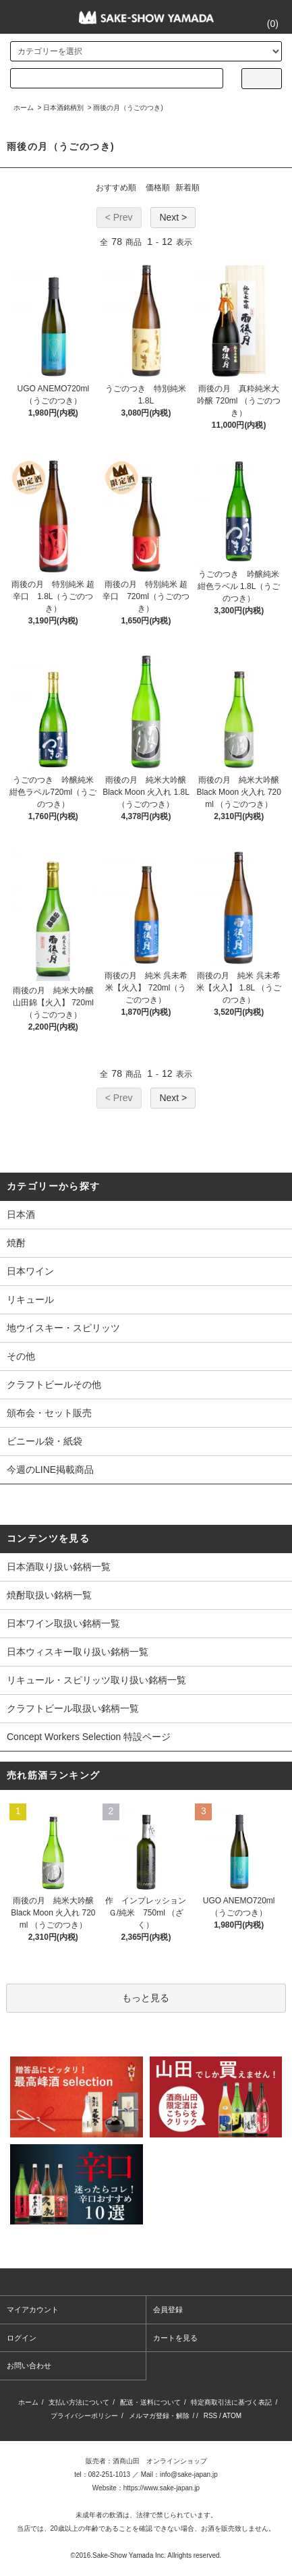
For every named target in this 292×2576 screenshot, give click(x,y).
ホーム (23, 107)
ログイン (21, 2338)
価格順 (158, 187)
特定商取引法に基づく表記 (231, 2402)
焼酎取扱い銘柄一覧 (49, 1595)
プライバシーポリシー (84, 2415)
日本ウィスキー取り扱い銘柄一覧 (77, 1651)
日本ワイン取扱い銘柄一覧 (63, 1623)
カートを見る (175, 2338)
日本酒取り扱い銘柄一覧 (59, 1566)
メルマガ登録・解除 (159, 2415)
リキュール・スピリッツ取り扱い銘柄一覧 (96, 1680)
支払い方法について (79, 2402)
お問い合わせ (29, 2365)
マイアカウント (33, 2309)
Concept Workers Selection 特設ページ (89, 1736)
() (265, 23)
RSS (211, 2415)
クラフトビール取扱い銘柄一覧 (73, 1708)
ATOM (232, 2415)
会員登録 (168, 2309)
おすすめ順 (116, 187)
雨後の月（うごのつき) (128, 107)
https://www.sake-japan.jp (161, 2488)
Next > (173, 217)
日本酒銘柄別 (63, 107)
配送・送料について (150, 2402)
